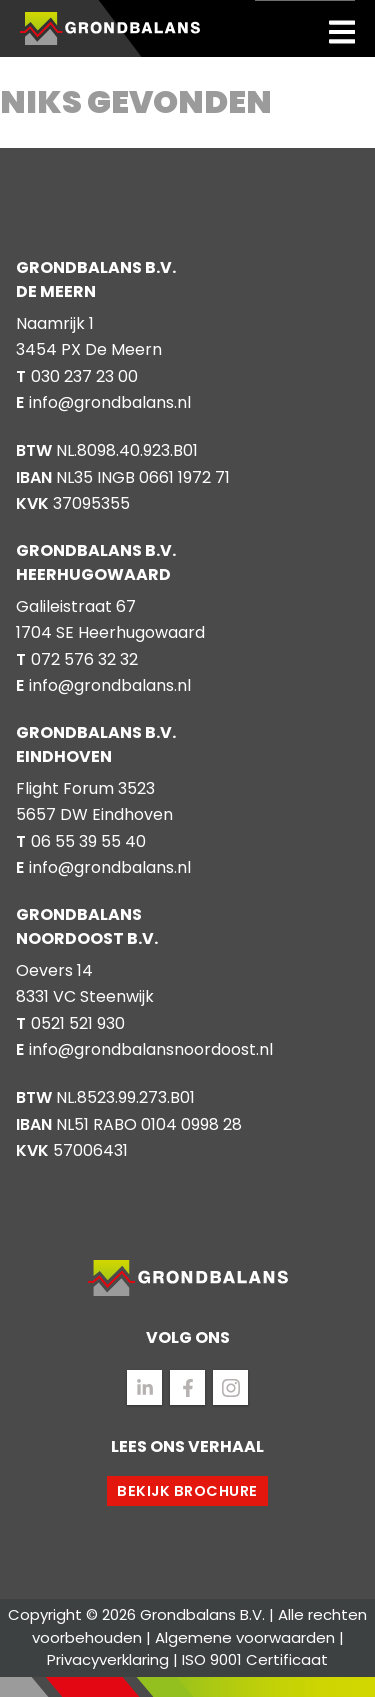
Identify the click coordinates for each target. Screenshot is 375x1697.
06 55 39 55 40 (88, 841)
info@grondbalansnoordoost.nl (151, 1049)
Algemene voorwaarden (245, 1637)
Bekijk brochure (187, 1491)
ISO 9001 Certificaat (255, 1659)
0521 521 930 (78, 1023)
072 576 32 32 (84, 659)
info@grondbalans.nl (110, 402)
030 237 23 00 (84, 376)
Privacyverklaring (108, 1659)
